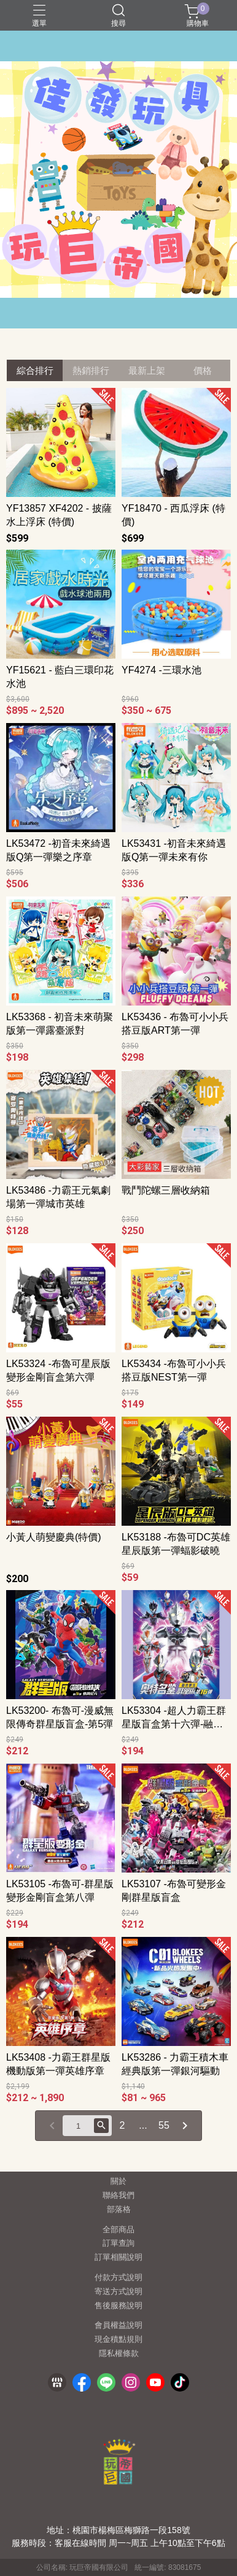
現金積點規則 (118, 2340)
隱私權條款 (119, 2354)
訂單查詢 (118, 2244)
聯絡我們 (118, 2196)
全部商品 (118, 2230)
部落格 (119, 2210)
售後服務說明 (118, 2306)
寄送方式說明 (118, 2292)
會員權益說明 (118, 2326)
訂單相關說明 (118, 2258)
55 (163, 2125)
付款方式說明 (118, 2278)
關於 (118, 2182)
